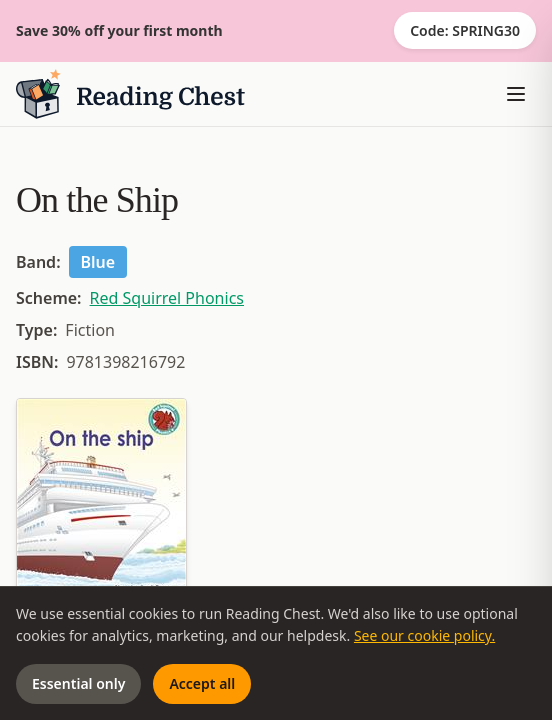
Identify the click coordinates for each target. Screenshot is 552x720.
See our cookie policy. (424, 635)
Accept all (202, 683)
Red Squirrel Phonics (167, 298)
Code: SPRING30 (465, 30)
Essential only (78, 683)
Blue (98, 262)
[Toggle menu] (516, 94)
